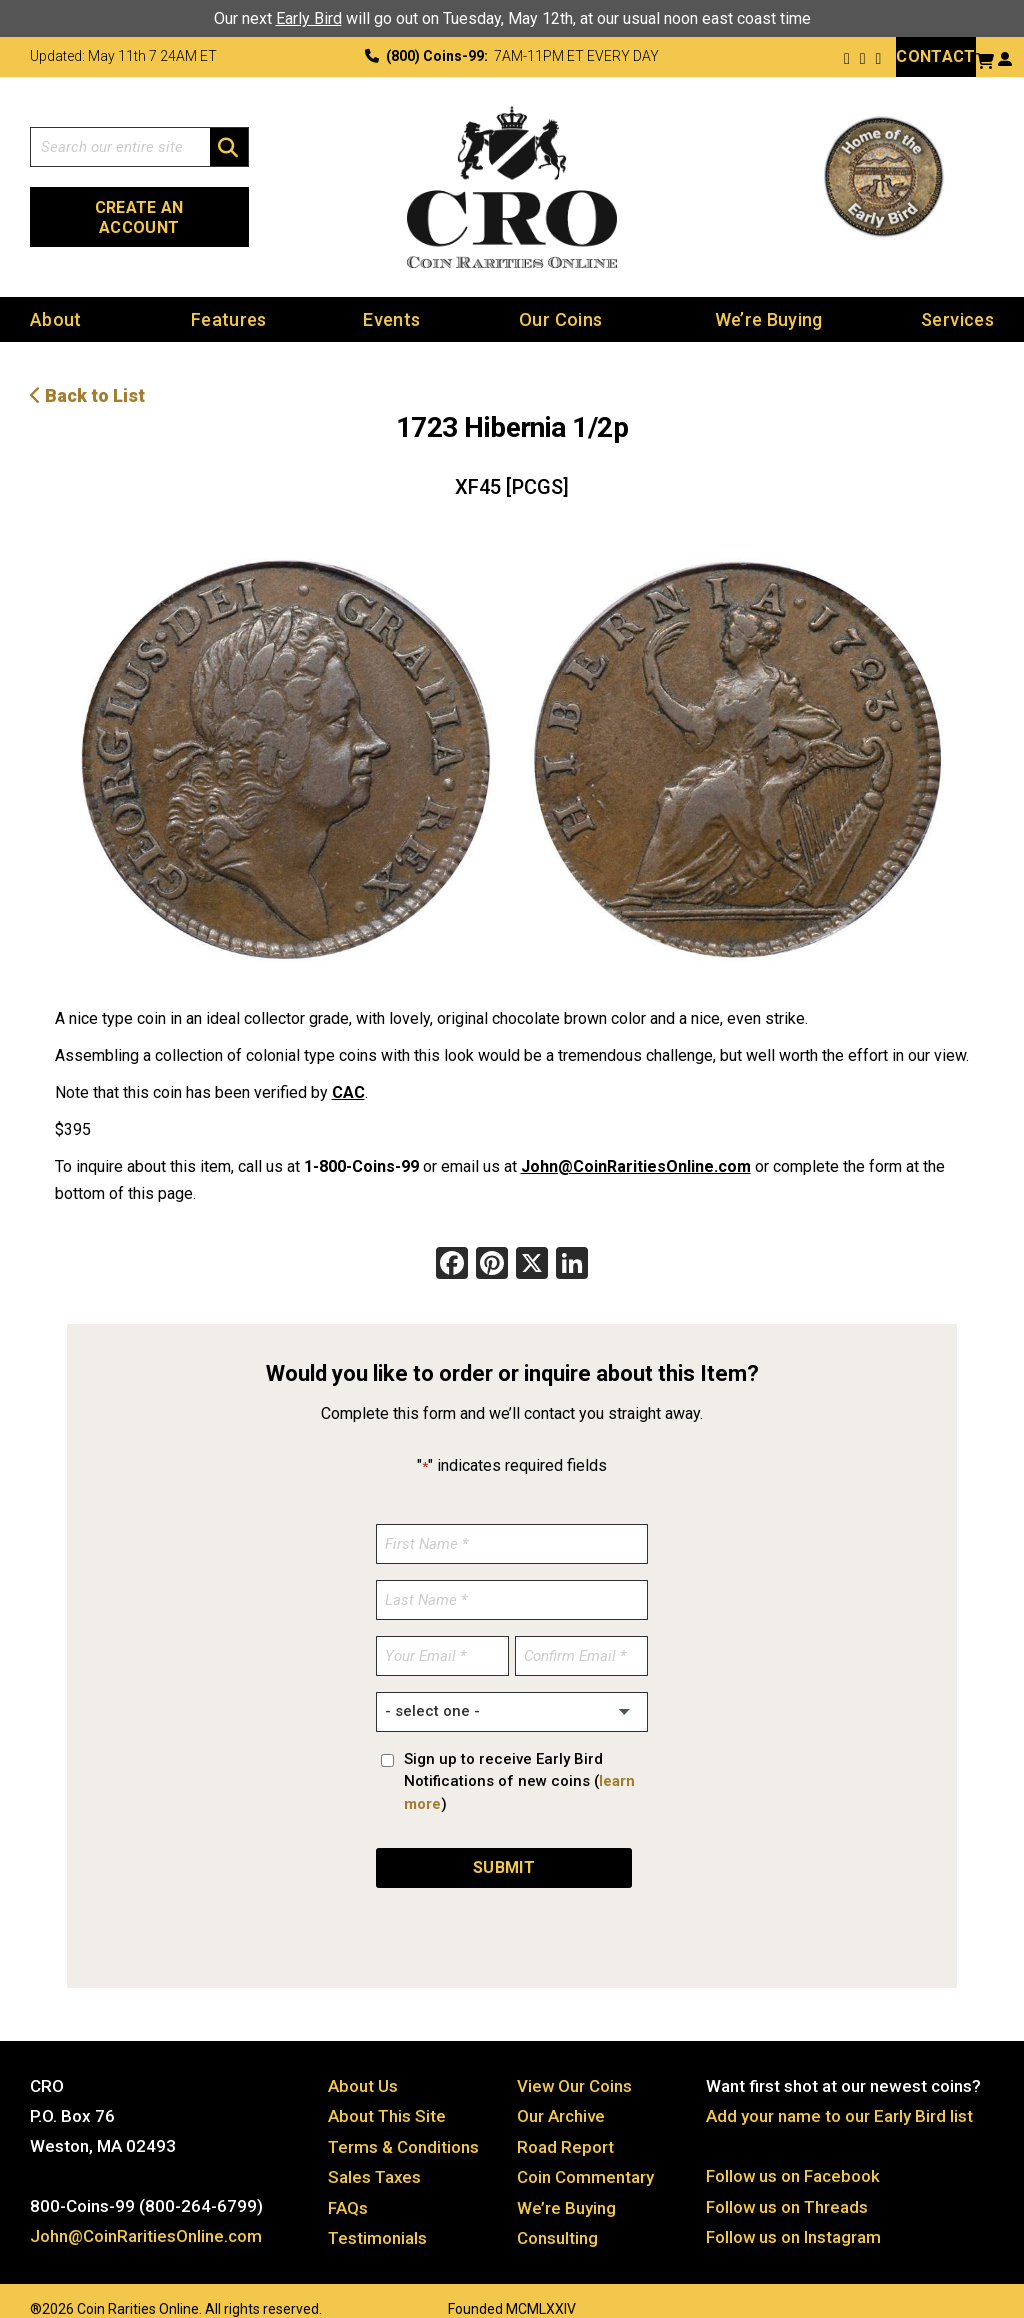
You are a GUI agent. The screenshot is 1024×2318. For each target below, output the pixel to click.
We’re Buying (769, 300)
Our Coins (560, 300)
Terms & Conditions (404, 2125)
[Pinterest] (492, 1246)
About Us (363, 2065)
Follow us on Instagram (794, 2215)
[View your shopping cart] (985, 58)
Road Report (565, 2125)
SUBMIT (504, 1846)
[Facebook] (452, 1246)
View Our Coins (575, 2065)
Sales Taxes (375, 2155)
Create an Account (139, 204)
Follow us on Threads (788, 2185)
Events (391, 300)
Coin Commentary (585, 2155)
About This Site (387, 2095)
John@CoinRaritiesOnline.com (636, 1147)
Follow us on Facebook (793, 2155)
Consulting (557, 2215)
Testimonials (378, 2215)
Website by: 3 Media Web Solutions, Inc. (10, 2283)
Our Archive (561, 2095)
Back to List (87, 376)
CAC (348, 1073)
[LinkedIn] (572, 1246)
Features (229, 300)
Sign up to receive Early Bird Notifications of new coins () (519, 1762)
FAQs (348, 2185)
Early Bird (309, 18)
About (56, 300)
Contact (935, 56)
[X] (532, 1246)
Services (957, 300)
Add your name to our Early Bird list (839, 2095)
